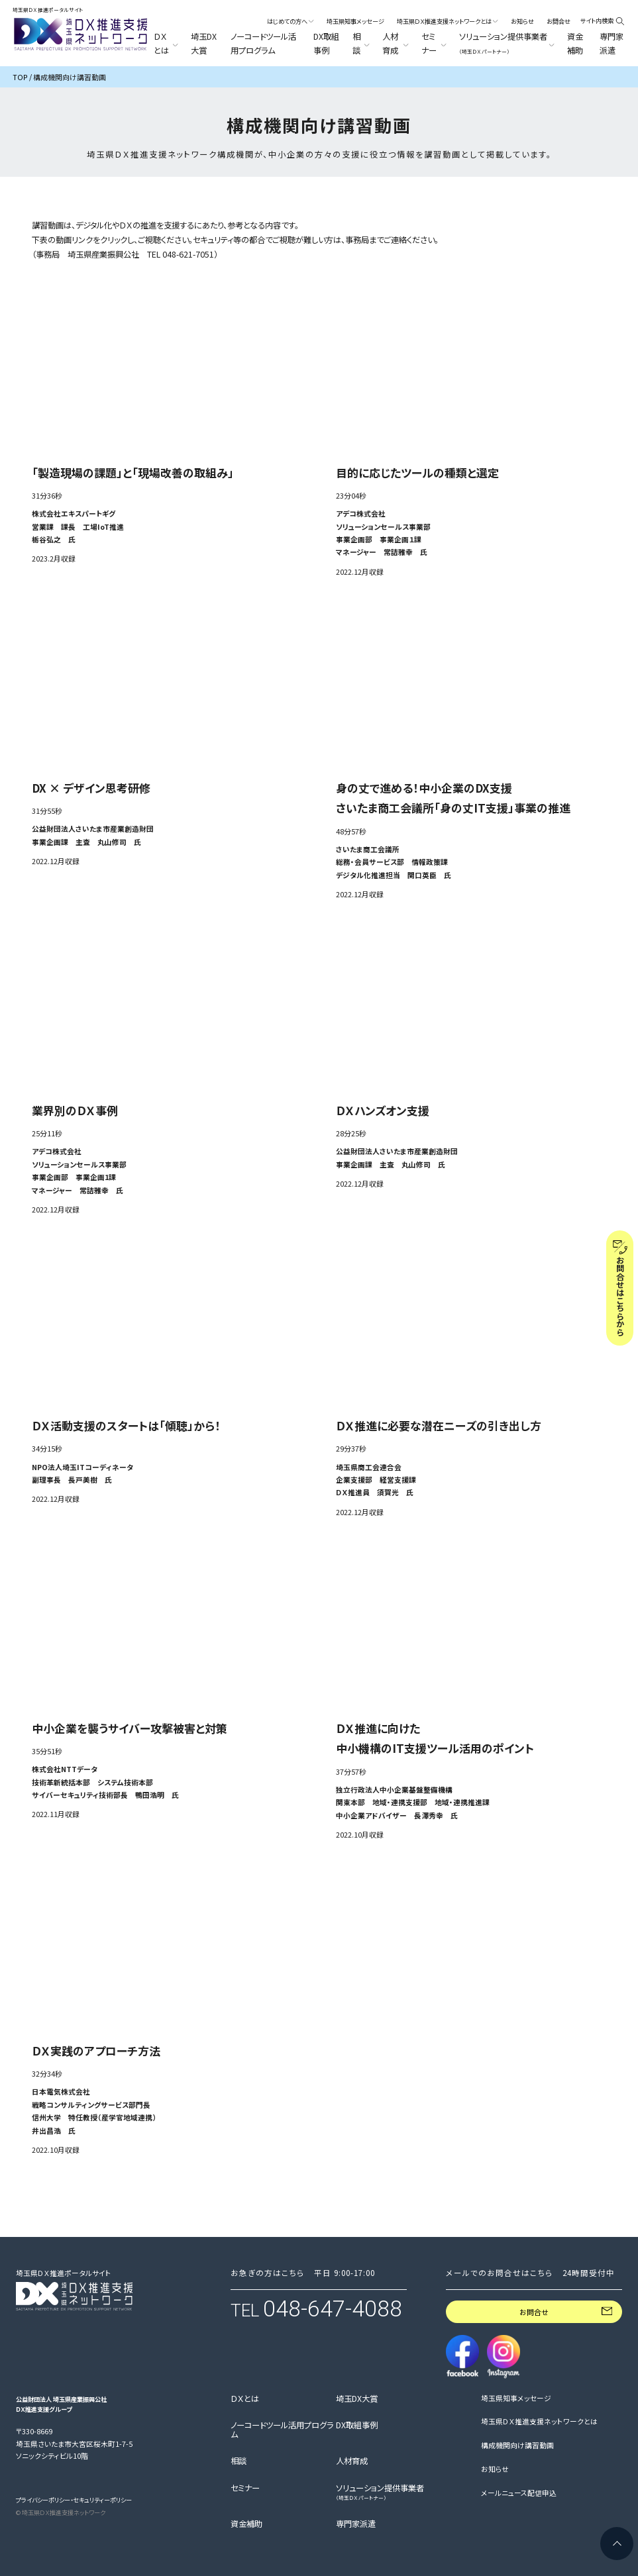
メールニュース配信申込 (519, 2493)
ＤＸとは (245, 2399)
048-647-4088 (332, 2309)
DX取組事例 (326, 43)
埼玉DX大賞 (204, 43)
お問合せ (558, 21)
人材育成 (352, 2461)
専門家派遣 (611, 43)
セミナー (245, 2488)
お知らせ (522, 21)
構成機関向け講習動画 (517, 2446)
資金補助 (575, 43)
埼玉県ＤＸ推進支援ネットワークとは (539, 2422)
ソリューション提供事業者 (380, 2492)
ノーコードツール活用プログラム (263, 43)
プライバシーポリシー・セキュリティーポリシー (74, 2499)
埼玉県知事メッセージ (355, 21)
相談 (238, 2461)
